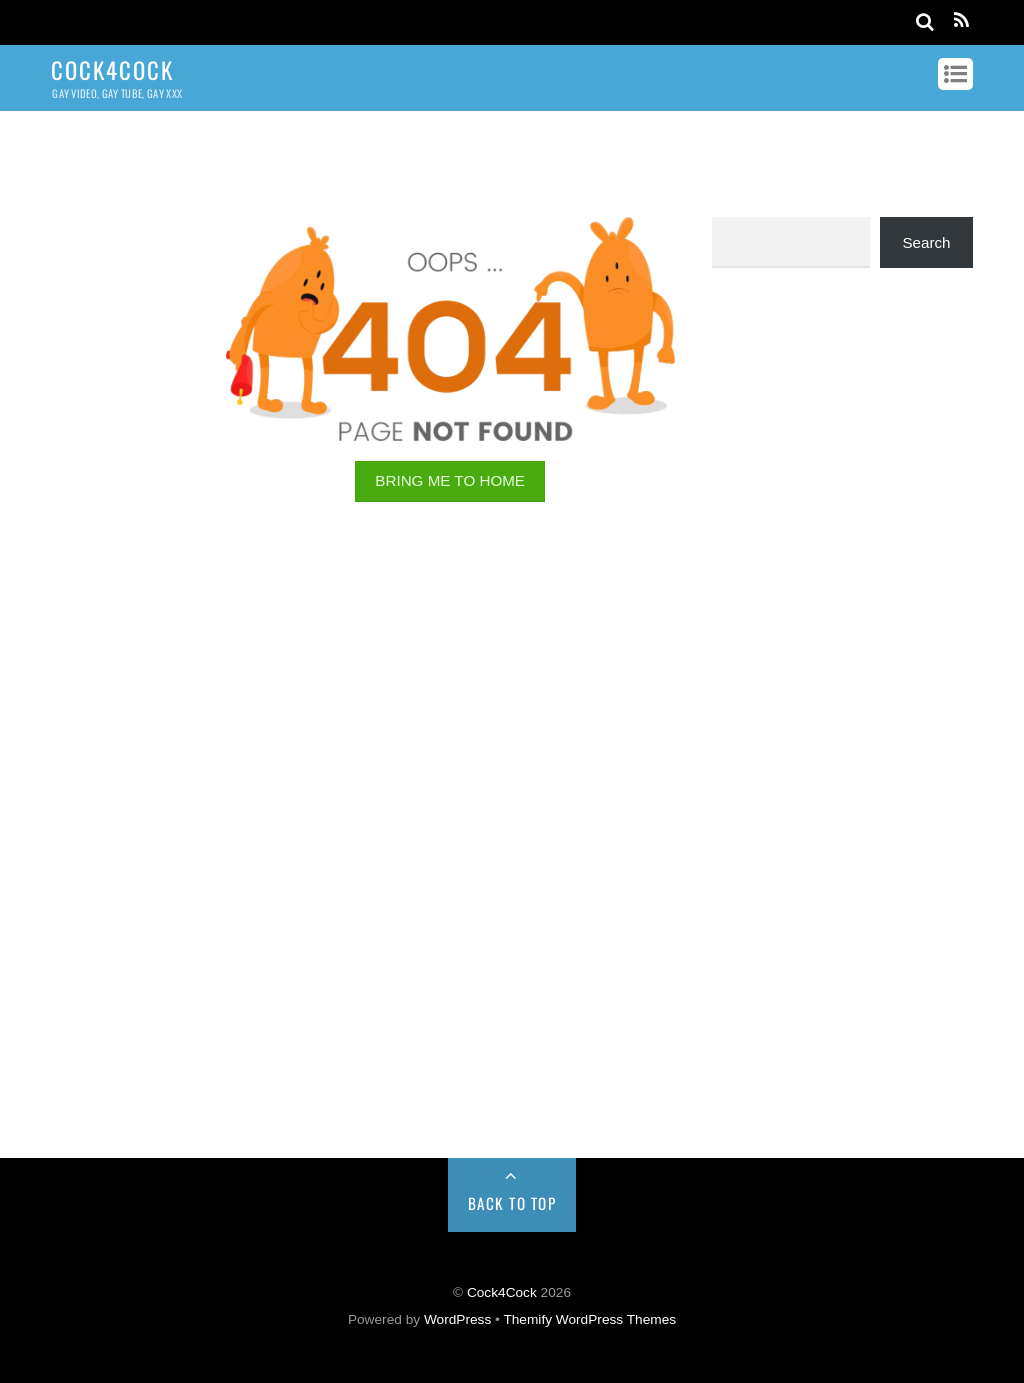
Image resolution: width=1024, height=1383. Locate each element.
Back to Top (512, 1203)
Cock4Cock (502, 1292)
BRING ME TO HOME (450, 480)
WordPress (457, 1319)
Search (926, 242)
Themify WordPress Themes (589, 1319)
